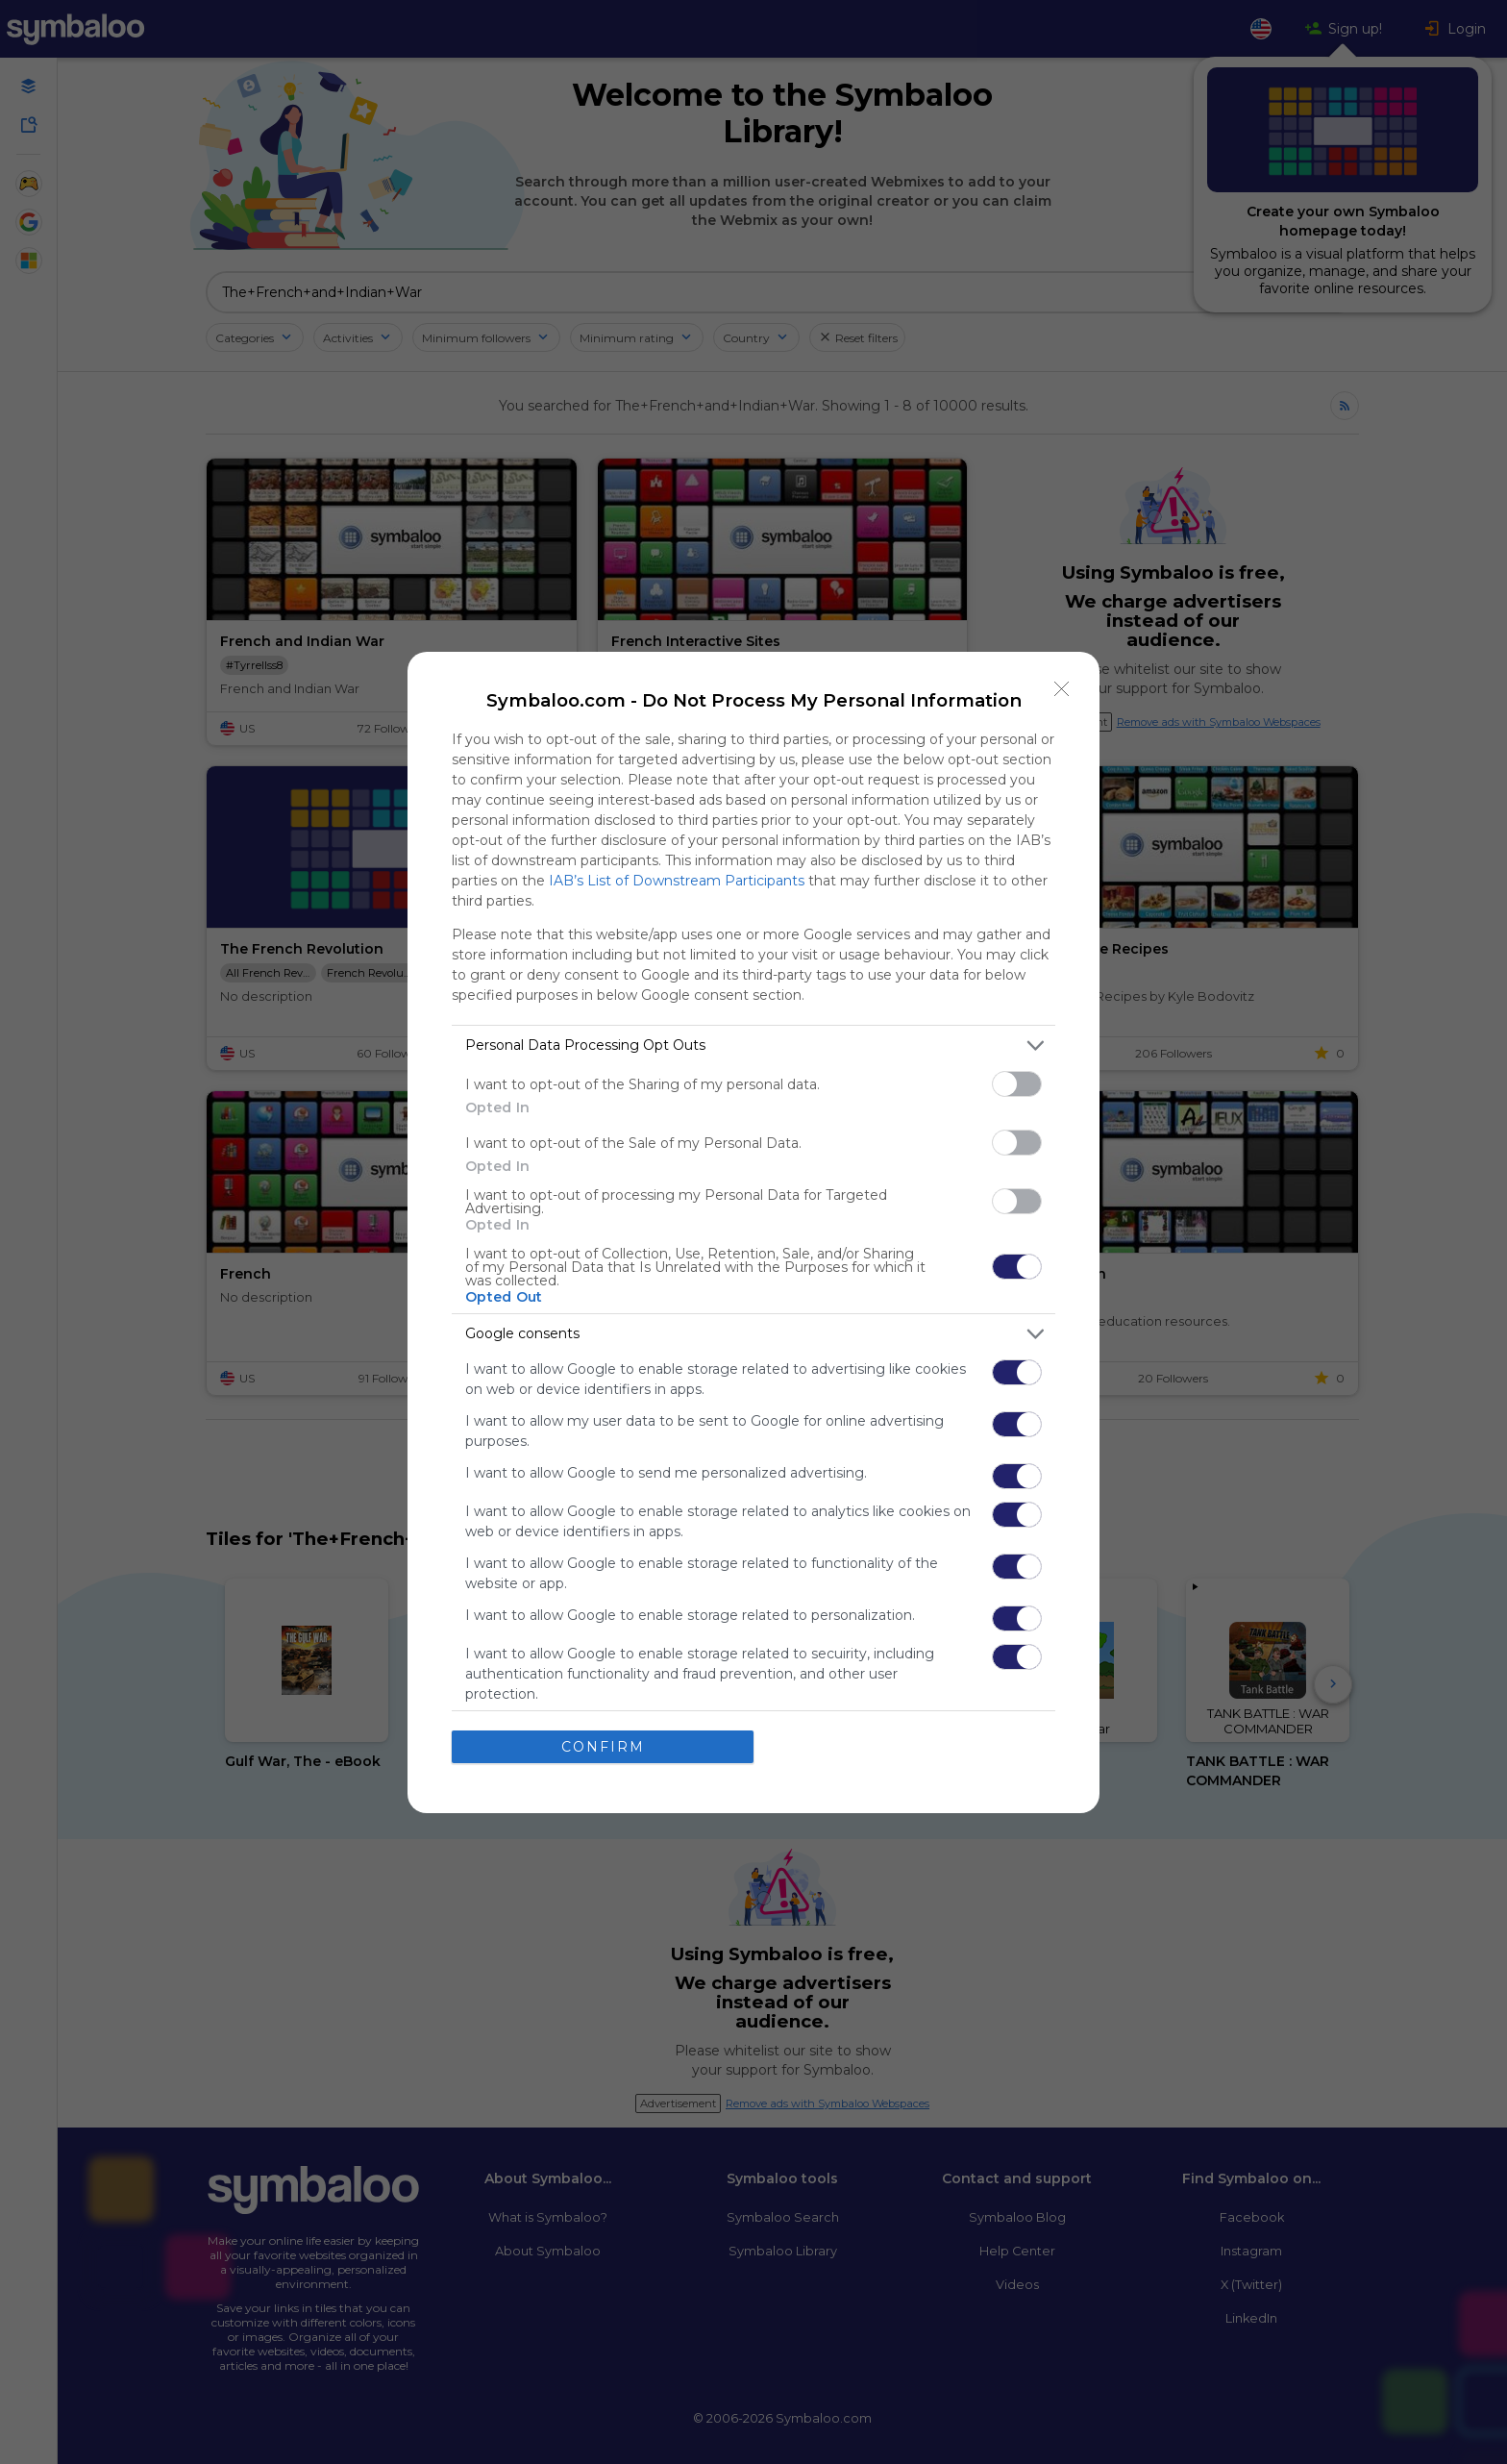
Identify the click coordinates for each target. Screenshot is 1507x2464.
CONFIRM (603, 1746)
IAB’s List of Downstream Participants (676, 880)
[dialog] (753, 1232)
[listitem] (753, 1045)
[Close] (1062, 689)
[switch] (1017, 1084)
